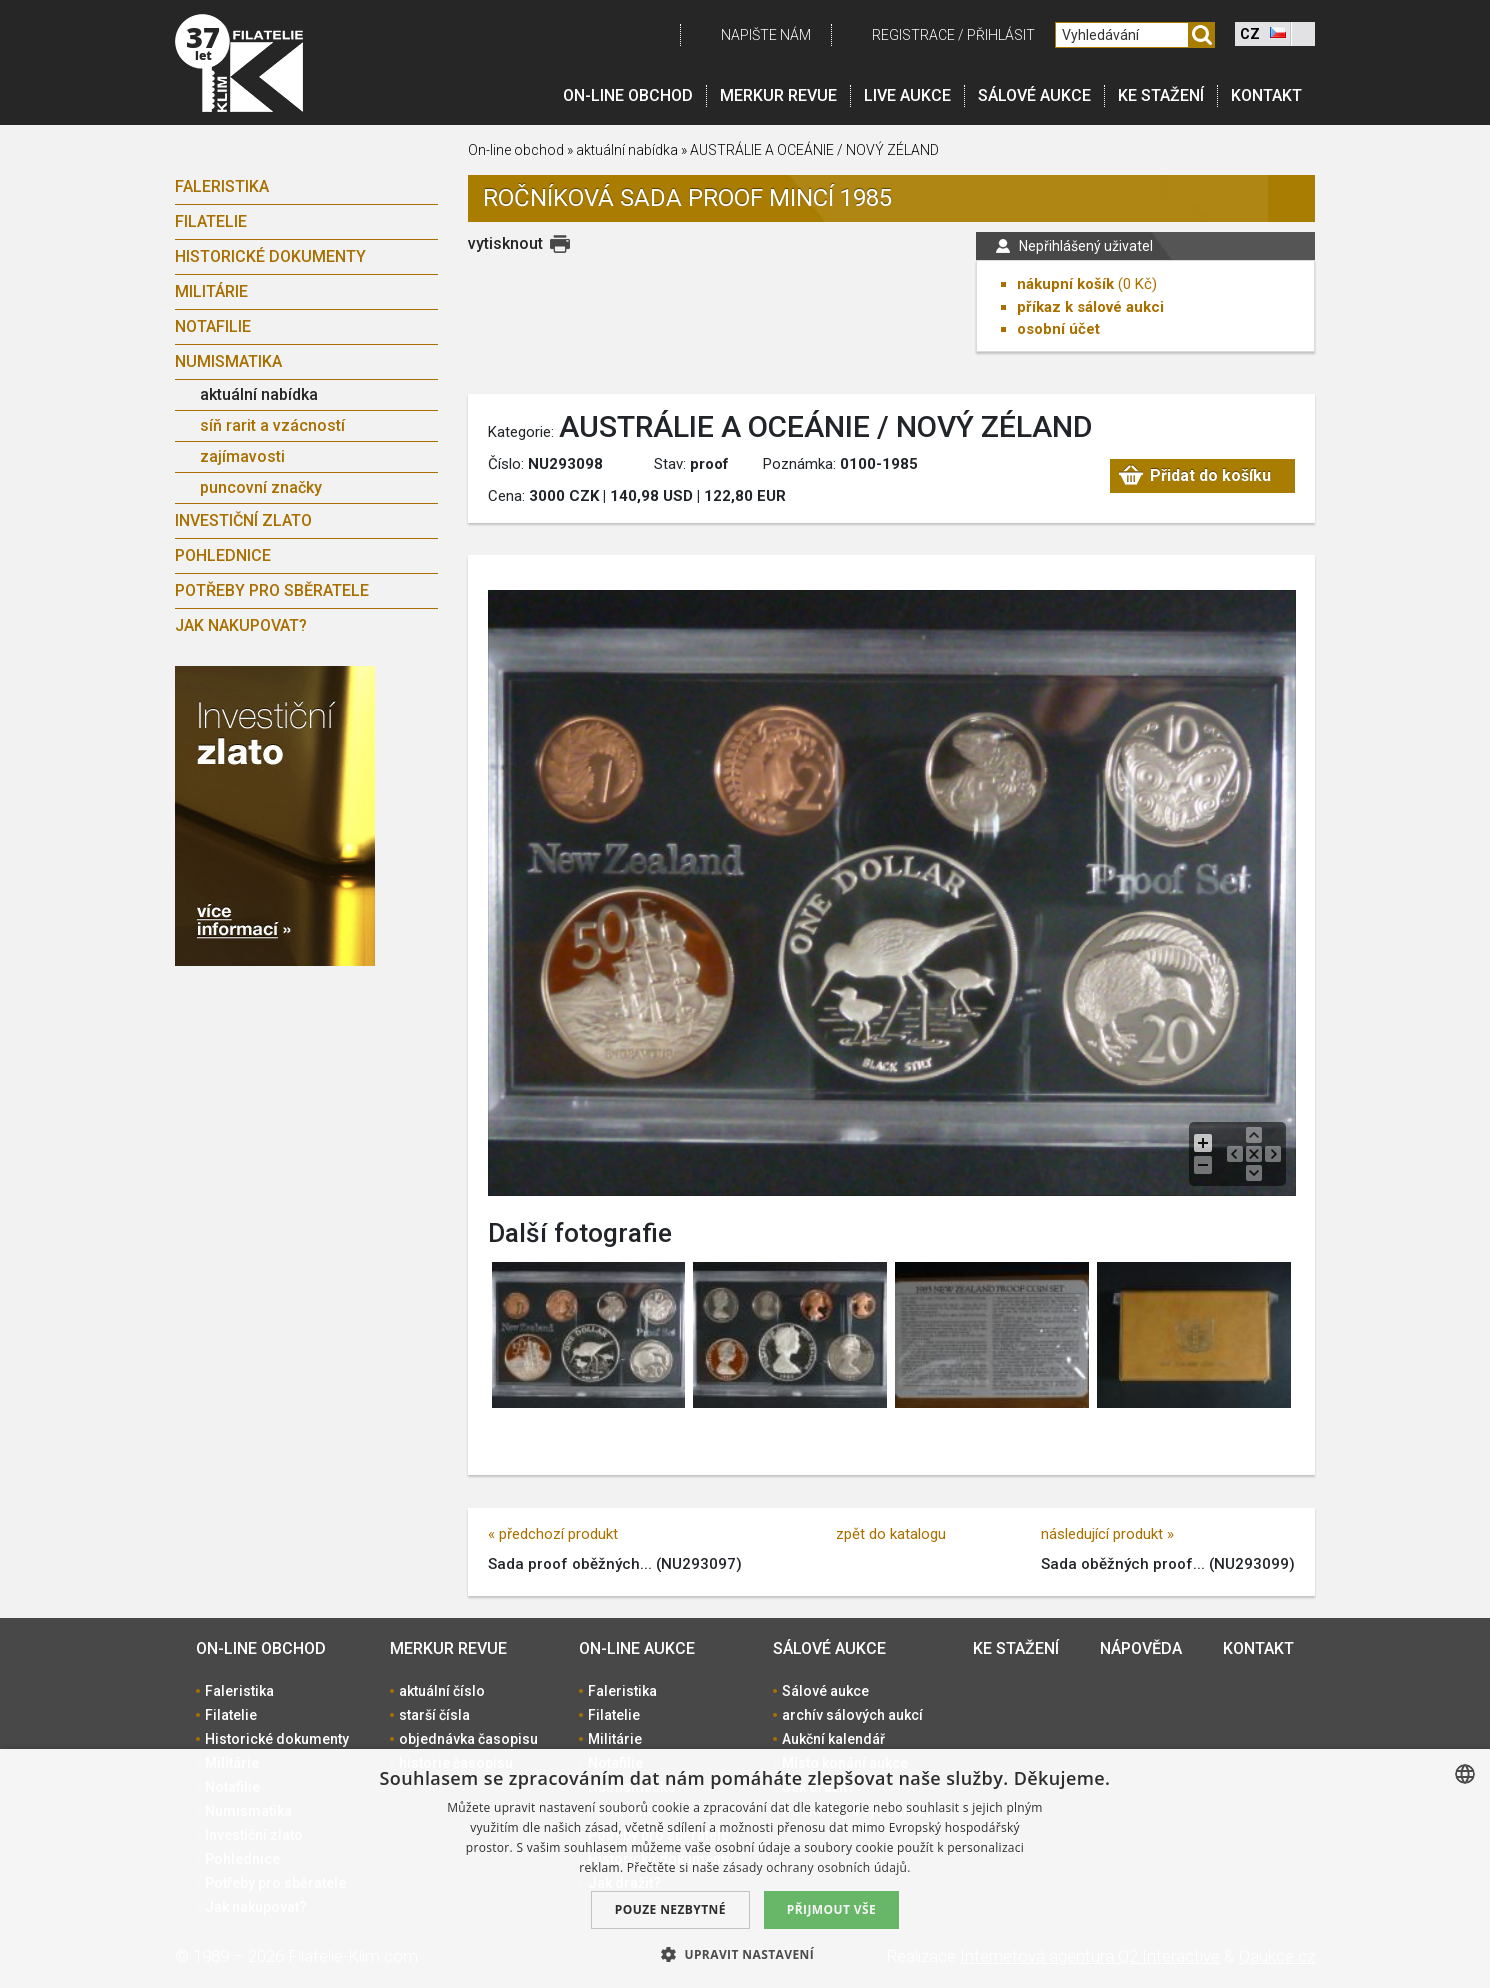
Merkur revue (778, 95)
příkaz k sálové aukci (1090, 307)
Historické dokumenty (270, 256)
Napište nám (766, 35)
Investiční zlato (243, 520)
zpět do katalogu (891, 1534)
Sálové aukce (1034, 95)
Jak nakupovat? (241, 625)
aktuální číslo (442, 1691)
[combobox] (1465, 1774)
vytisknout (505, 243)
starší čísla (434, 1715)
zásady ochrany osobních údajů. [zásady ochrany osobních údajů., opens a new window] (817, 1867)
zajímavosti (242, 456)
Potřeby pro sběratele (272, 590)
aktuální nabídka (259, 394)
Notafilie (213, 326)
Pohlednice (223, 555)
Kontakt (1266, 95)
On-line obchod (628, 95)
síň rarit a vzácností (272, 425)
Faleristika (222, 186)
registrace (913, 35)
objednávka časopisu (468, 1739)
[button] (745, 1954)
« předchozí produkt (553, 1534)
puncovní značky (261, 487)
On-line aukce (637, 1648)
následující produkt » (1107, 1534)
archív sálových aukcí (852, 1715)
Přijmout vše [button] (831, 1909)
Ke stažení (1161, 95)
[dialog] (745, 1868)
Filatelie (211, 221)
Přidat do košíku (1210, 475)
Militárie (211, 291)
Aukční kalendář (833, 1739)
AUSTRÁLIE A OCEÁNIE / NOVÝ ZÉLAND (814, 150)
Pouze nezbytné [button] (670, 1909)
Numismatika (228, 361)
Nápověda (1141, 1648)
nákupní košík (1065, 284)
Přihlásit (1001, 35)
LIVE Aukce (907, 95)
